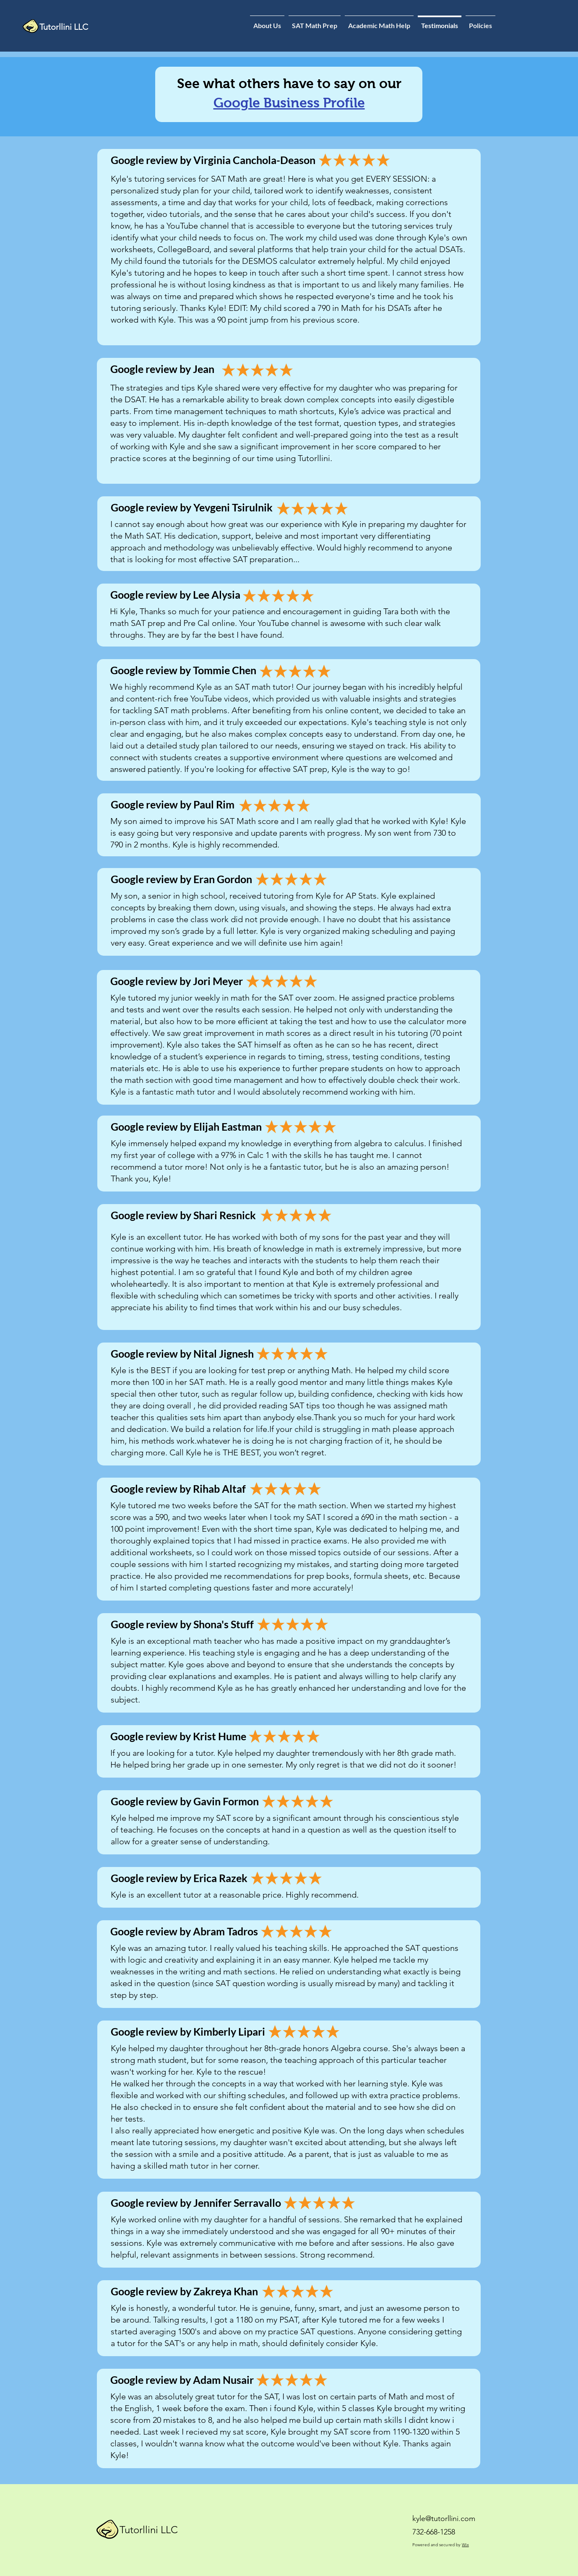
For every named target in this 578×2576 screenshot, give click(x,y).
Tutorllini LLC (149, 2530)
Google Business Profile (289, 102)
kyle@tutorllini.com (443, 2518)
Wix (465, 2544)
